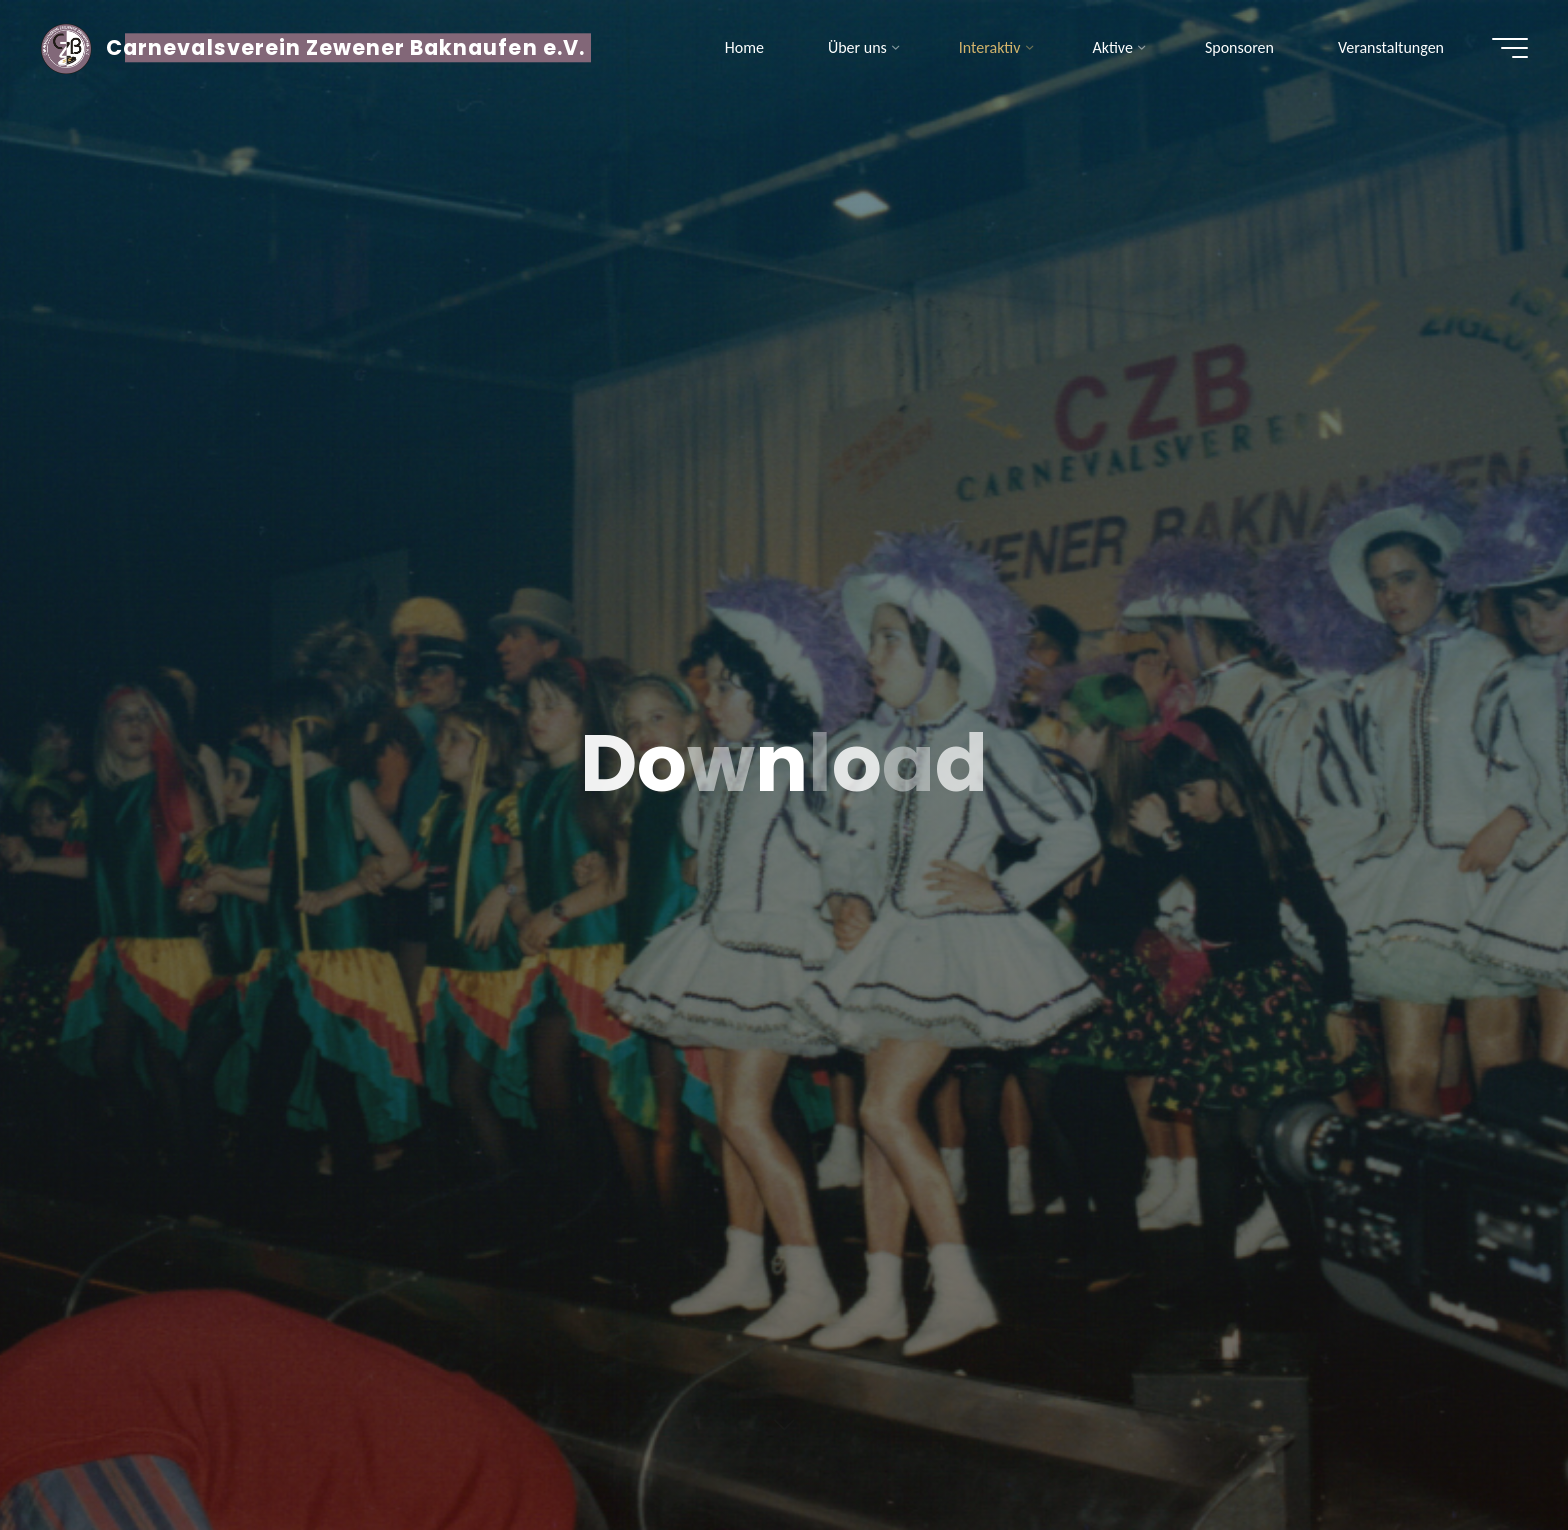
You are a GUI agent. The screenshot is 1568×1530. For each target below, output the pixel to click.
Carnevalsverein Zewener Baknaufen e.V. (345, 47)
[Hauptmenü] (1510, 48)
